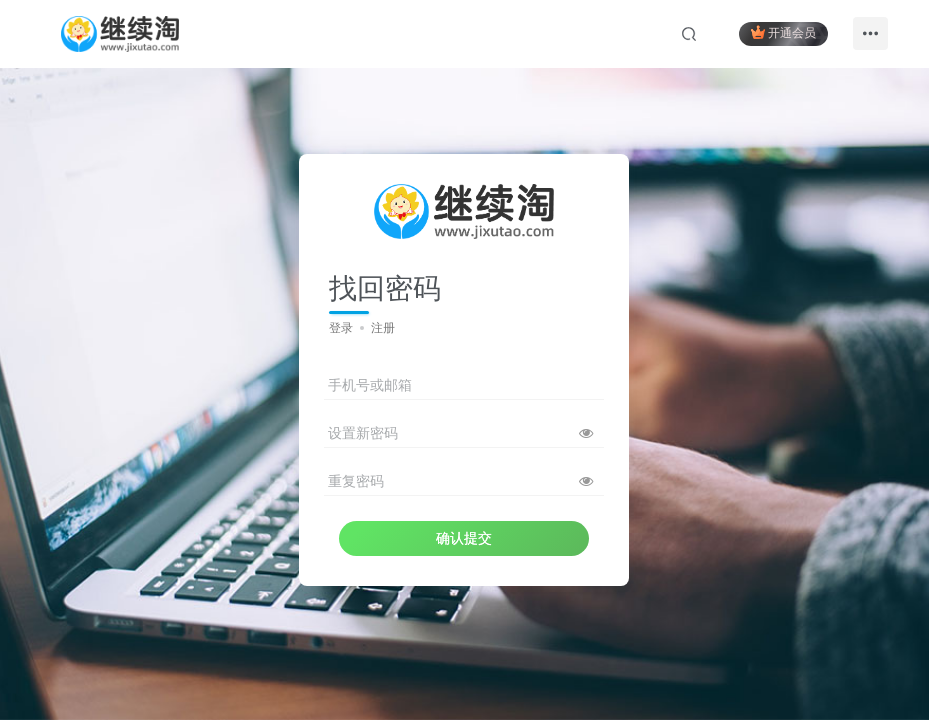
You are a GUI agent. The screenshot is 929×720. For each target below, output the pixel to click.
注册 (383, 328)
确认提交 (464, 538)
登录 (341, 328)
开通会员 (783, 32)
